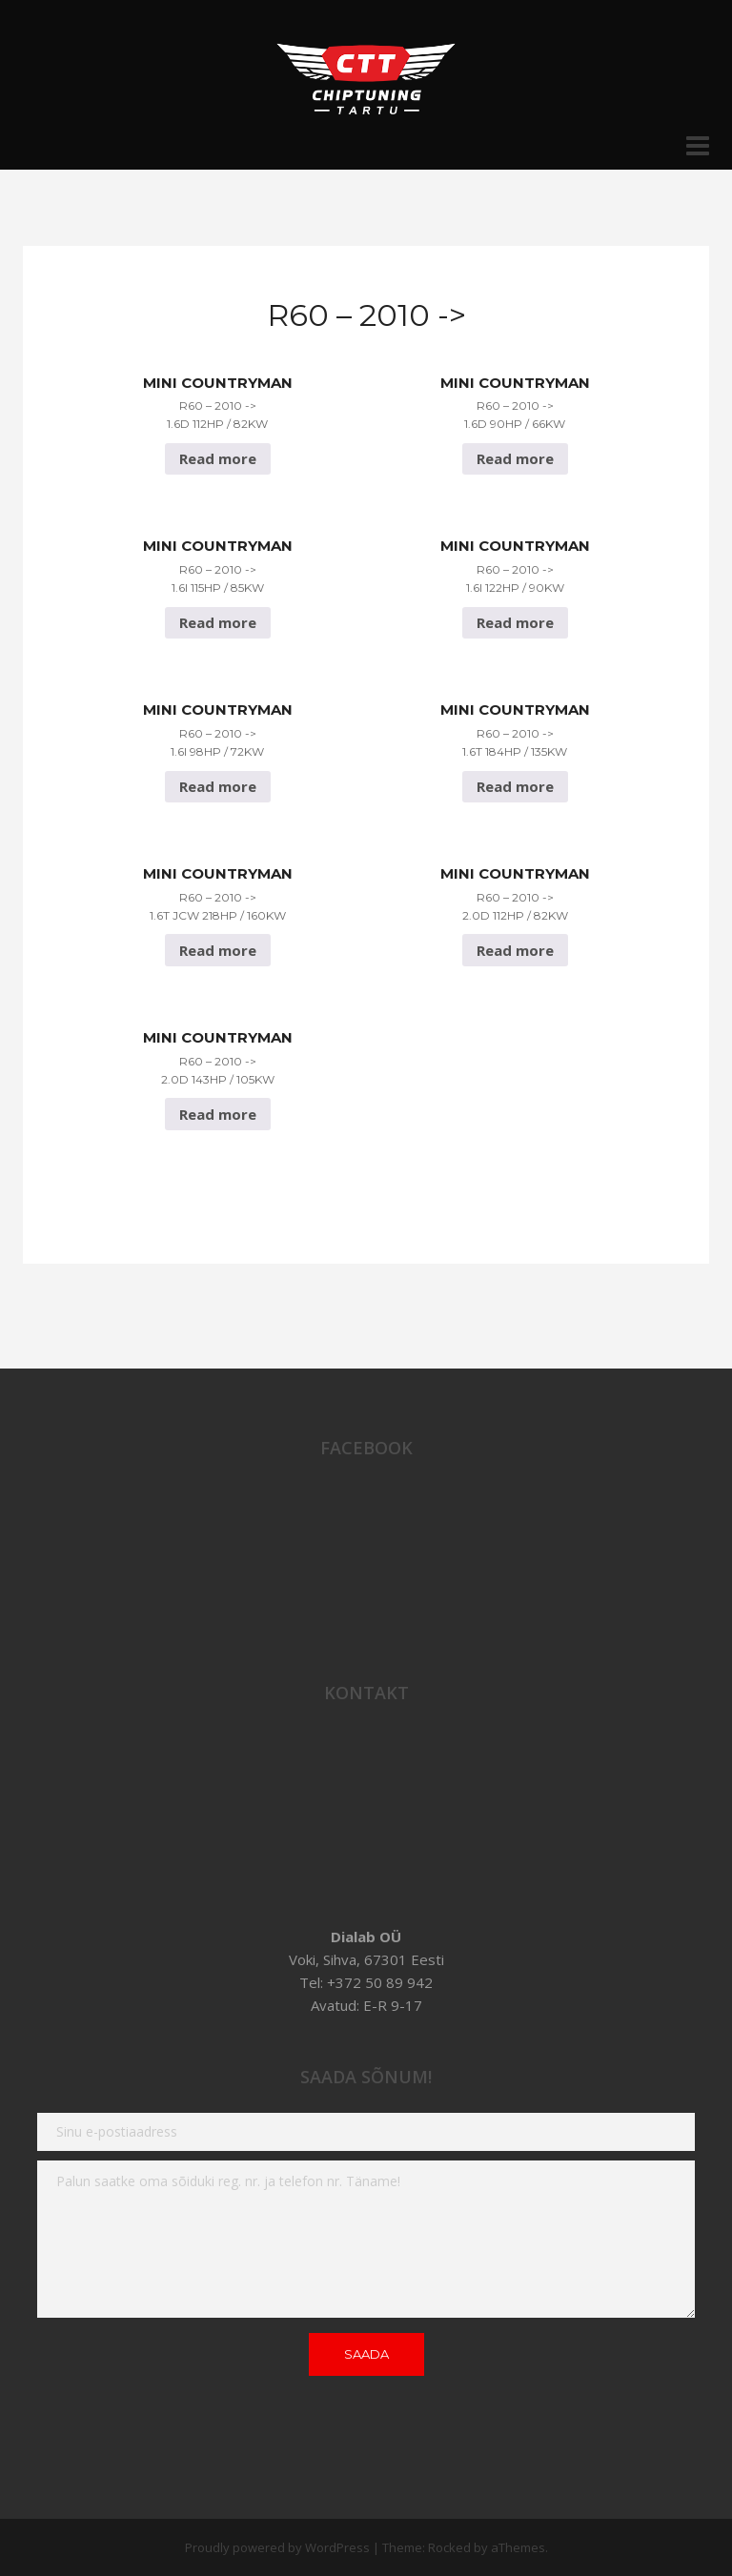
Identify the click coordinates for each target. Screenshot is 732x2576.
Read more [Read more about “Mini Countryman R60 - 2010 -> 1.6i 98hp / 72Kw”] (217, 786)
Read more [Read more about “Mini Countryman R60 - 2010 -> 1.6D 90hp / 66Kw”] (515, 458)
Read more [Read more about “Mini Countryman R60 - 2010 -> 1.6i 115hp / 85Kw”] (217, 622)
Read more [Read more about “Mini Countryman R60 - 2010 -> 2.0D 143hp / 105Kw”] (217, 1114)
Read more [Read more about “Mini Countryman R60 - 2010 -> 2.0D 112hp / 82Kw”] (515, 950)
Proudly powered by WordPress (277, 2547)
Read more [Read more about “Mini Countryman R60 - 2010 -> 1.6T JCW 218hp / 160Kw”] (217, 950)
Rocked (449, 2547)
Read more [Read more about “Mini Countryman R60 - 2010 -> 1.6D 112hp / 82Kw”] (217, 458)
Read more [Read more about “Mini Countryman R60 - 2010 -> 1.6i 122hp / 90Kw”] (515, 622)
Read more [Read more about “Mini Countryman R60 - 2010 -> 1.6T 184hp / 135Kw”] (515, 786)
